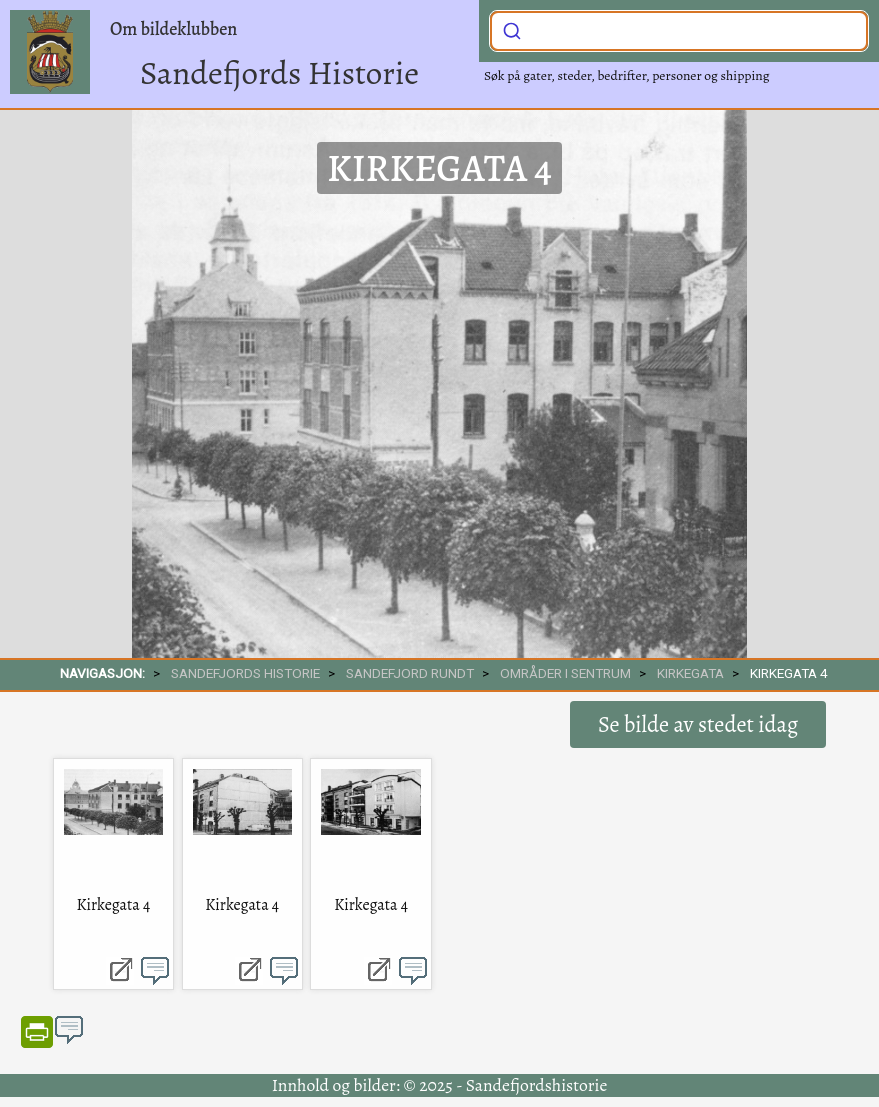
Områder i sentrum (565, 673)
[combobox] (679, 31)
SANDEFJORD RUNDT (410, 673)
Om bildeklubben (173, 29)
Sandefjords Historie (279, 72)
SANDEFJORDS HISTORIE (245, 673)
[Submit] (512, 29)
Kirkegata (690, 673)
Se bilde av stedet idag (698, 724)
